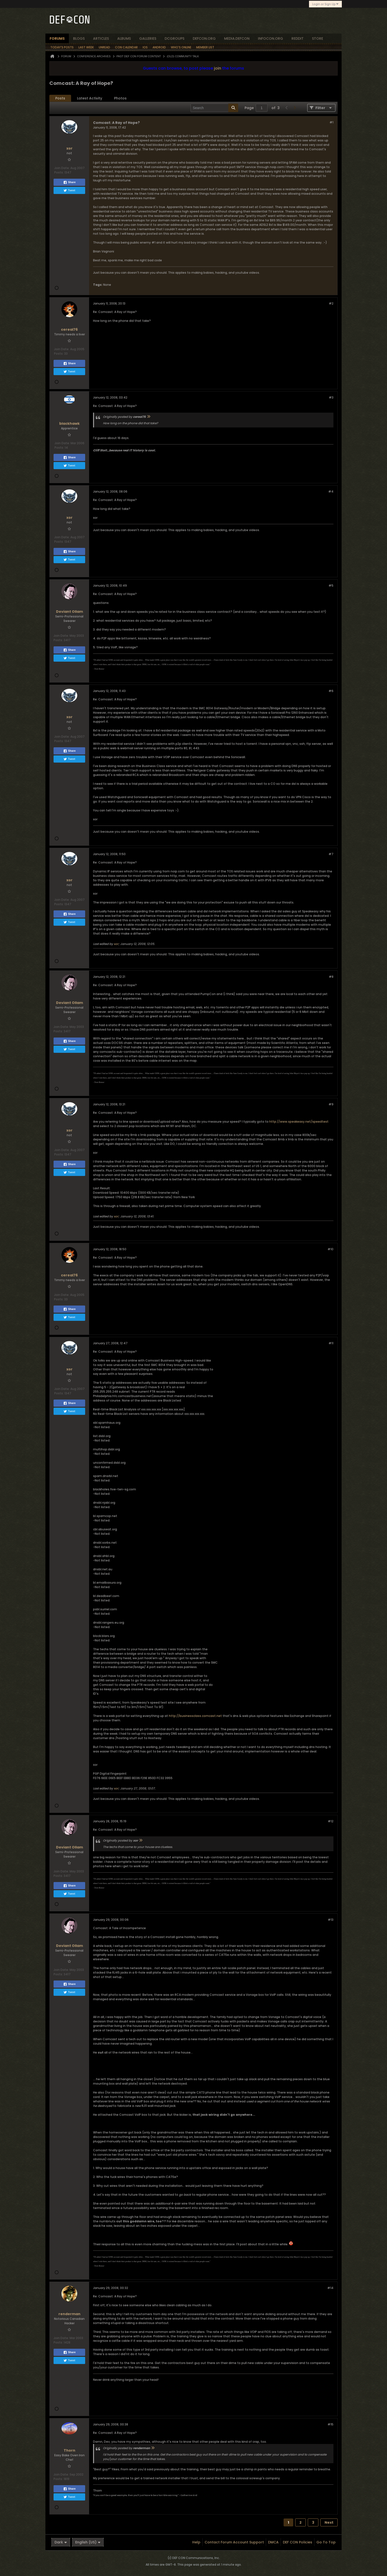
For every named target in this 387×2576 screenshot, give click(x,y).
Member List (205, 47)
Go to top (326, 2542)
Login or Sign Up (325, 4)
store (317, 38)
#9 (331, 1104)
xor (116, 944)
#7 (331, 854)
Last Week (86, 47)
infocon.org (270, 38)
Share (69, 182)
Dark (61, 2542)
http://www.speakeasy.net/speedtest (299, 1121)
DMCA (273, 2542)
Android (159, 47)
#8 (331, 977)
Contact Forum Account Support (234, 2542)
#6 (331, 691)
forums (57, 38)
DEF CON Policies (297, 2542)
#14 (330, 2288)
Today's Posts (62, 47)
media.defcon (237, 38)
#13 (330, 1920)
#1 (331, 122)
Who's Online (181, 47)
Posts (60, 98)
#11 (331, 1343)
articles (101, 38)
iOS (145, 47)
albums (124, 38)
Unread (104, 47)
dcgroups (174, 38)
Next (329, 2522)
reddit (297, 38)
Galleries (147, 38)
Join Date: (62, 168)
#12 (330, 1821)
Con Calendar (126, 47)
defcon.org (204, 38)
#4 (330, 491)
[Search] (214, 108)
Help (196, 2542)
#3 (331, 397)
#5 (331, 585)
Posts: (59, 172)
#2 (331, 303)
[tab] (60, 98)
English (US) (87, 2542)
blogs (79, 38)
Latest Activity (89, 98)
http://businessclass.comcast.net (195, 1716)
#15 (330, 2424)
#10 (330, 1249)
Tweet (69, 190)
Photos (120, 98)
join (217, 68)
